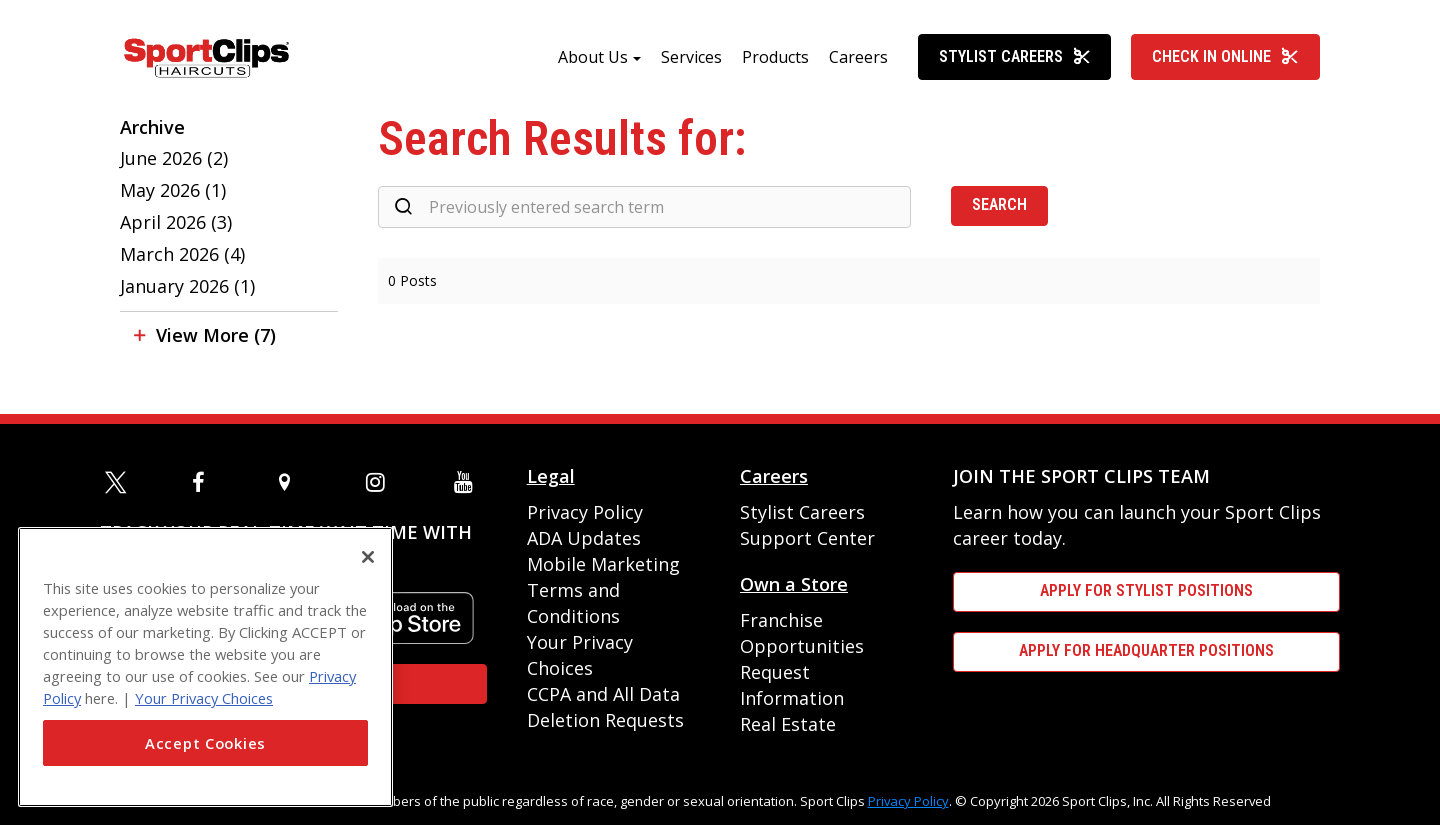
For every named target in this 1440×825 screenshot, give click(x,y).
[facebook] (206, 482)
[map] (293, 482)
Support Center (807, 538)
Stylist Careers (1015, 56)
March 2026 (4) (182, 254)
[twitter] (119, 482)
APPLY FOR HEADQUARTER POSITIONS (1146, 650)
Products (775, 57)
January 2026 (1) (187, 286)
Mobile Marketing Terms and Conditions (603, 590)
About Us (593, 57)
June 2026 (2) (174, 158)
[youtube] (468, 482)
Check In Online (1225, 56)
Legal (551, 476)
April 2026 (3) (176, 222)
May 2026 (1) (173, 190)
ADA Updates (584, 538)
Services (691, 57)
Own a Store (794, 584)
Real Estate (788, 724)
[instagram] (380, 482)
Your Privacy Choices (204, 698)
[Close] (368, 557)
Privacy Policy (585, 512)
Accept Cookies (205, 743)
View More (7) (216, 335)
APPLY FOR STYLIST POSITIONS (1146, 590)
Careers (858, 57)
